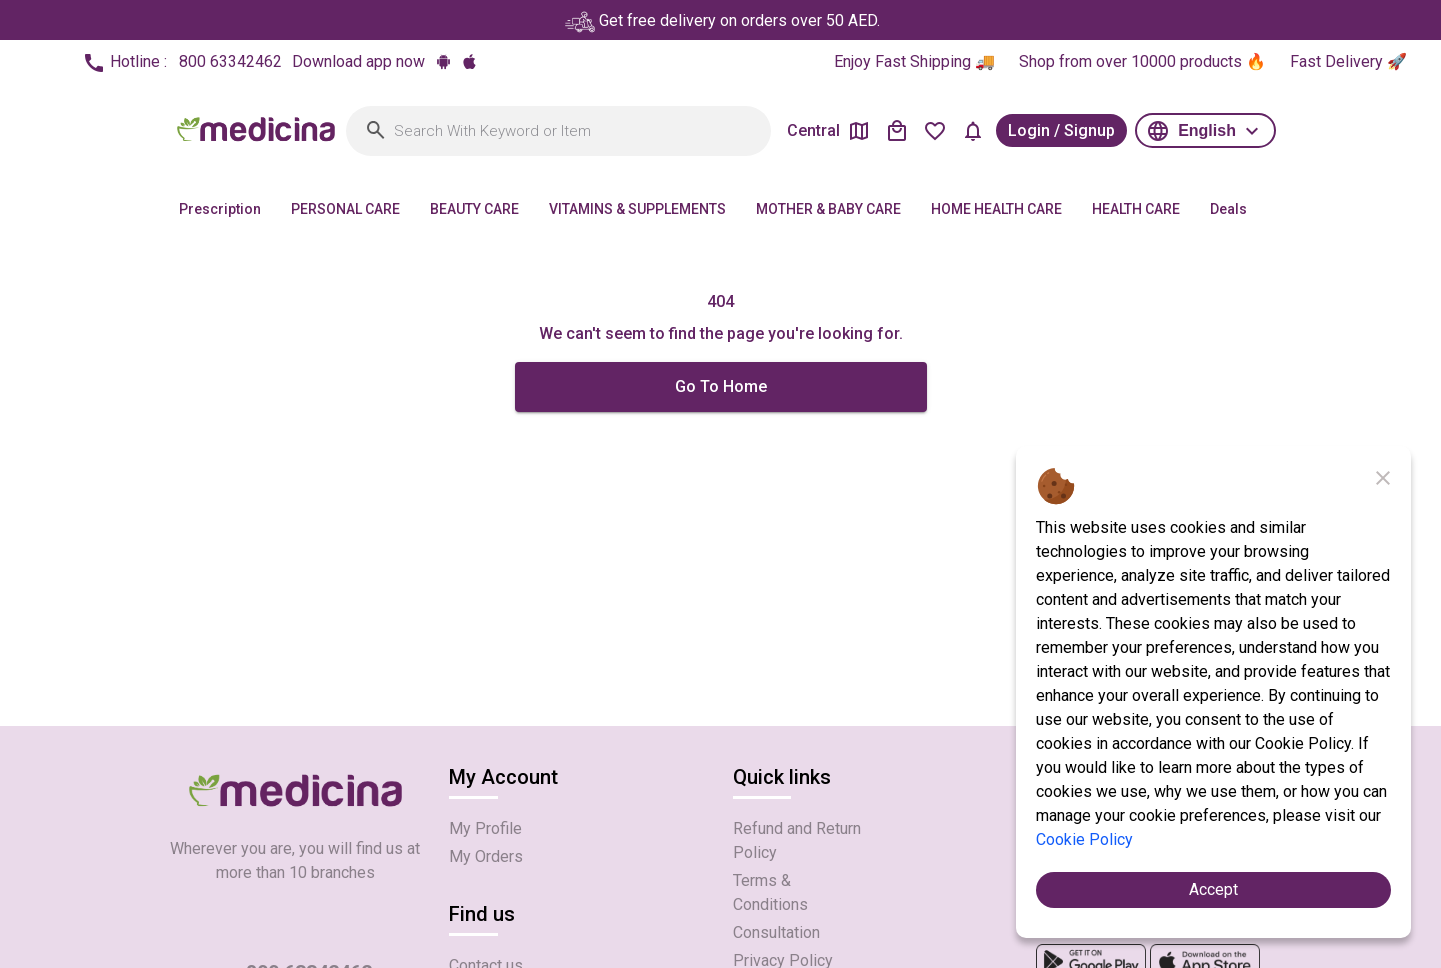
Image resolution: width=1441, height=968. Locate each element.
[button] (1205, 130)
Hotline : (182, 63)
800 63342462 (230, 61)
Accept (1213, 889)
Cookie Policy (1084, 839)
